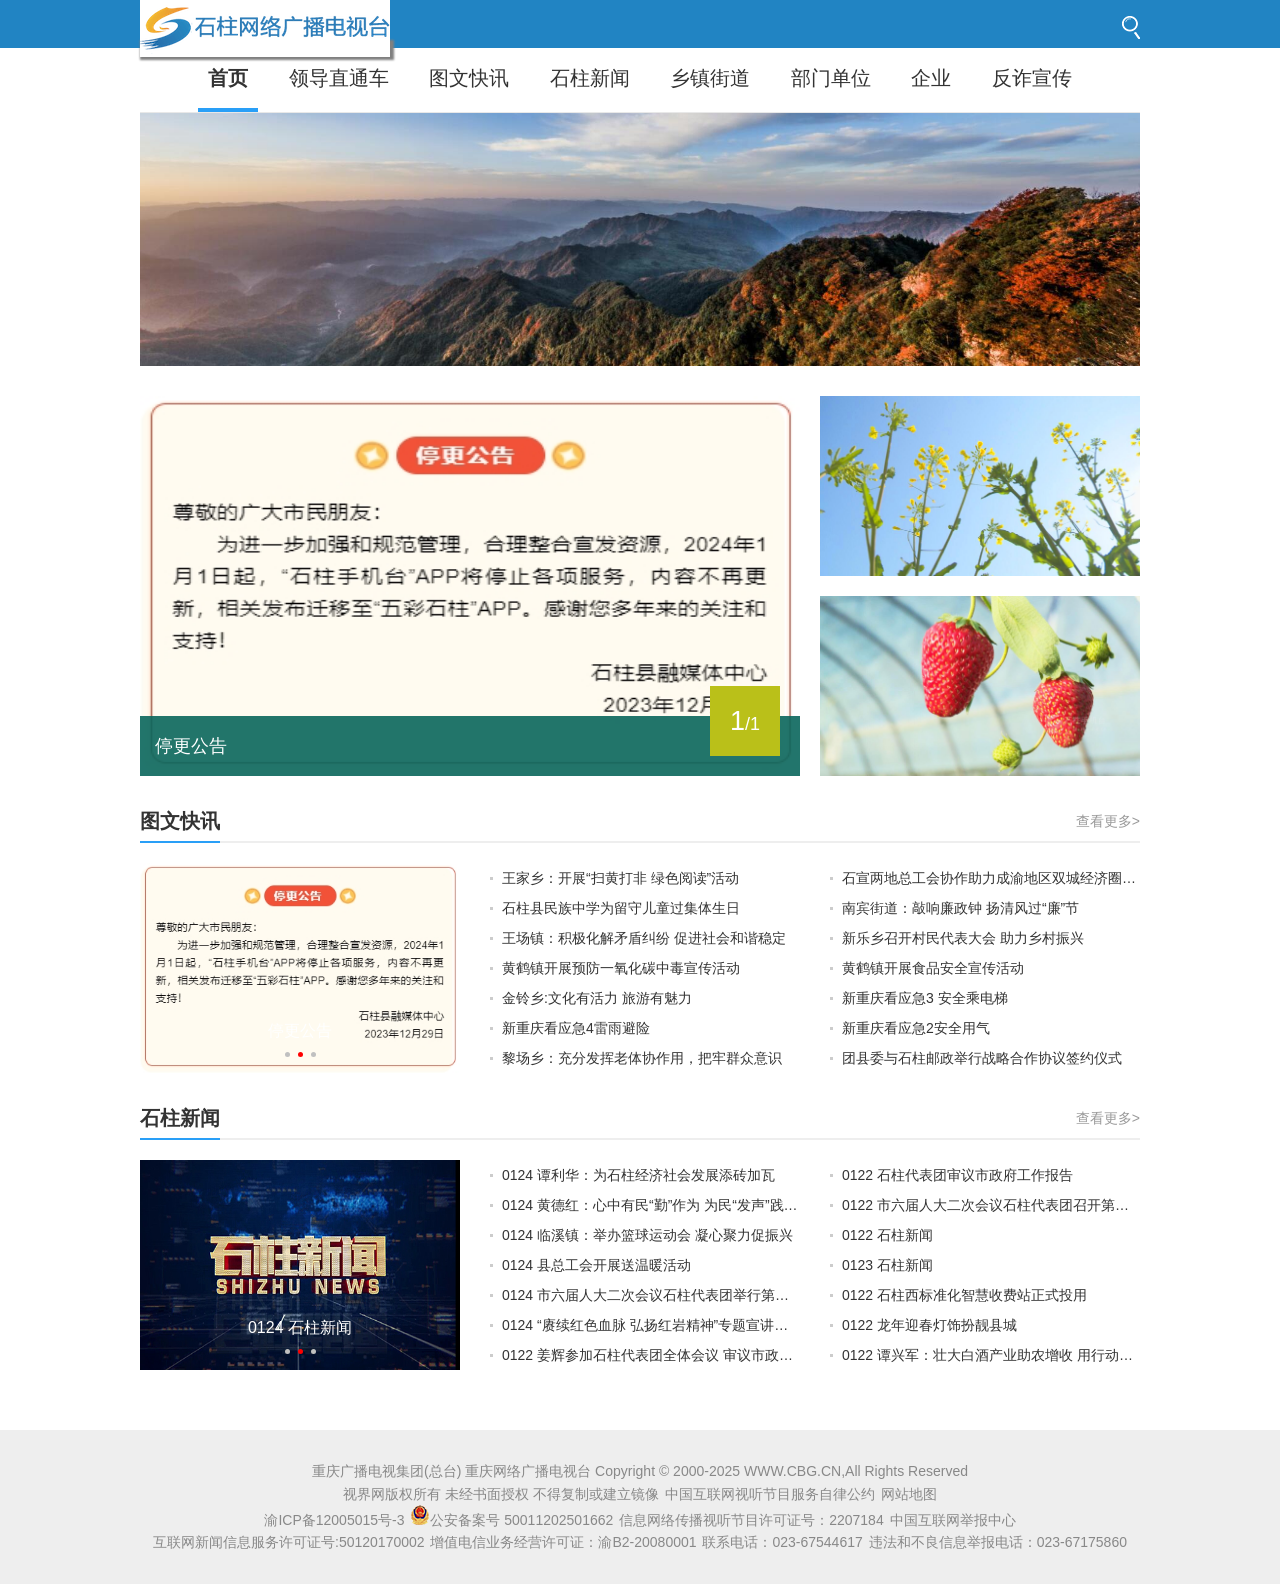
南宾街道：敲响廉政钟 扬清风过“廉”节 (960, 908)
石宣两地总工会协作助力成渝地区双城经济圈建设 (991, 878)
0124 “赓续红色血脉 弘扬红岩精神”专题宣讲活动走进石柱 (651, 1325)
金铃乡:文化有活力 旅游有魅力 (597, 998)
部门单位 (831, 78)
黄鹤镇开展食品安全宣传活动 (933, 968)
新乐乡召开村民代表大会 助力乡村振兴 (963, 938)
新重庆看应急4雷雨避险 (576, 1028)
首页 (228, 78)
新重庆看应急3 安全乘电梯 (925, 998)
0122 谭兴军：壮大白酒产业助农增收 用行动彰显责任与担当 (991, 1355)
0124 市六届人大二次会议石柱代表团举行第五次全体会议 (651, 1295)
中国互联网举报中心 (953, 1520)
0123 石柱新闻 (887, 1265)
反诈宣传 (1032, 78)
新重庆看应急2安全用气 (916, 1028)
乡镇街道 (710, 78)
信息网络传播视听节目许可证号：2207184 (751, 1520)
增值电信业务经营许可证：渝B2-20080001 (563, 1542)
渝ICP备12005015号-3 (334, 1520)
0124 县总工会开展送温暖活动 (596, 1265)
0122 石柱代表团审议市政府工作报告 (957, 1175)
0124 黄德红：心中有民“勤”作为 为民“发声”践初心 (651, 1205)
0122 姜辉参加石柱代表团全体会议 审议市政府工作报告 (651, 1355)
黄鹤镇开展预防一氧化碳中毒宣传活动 (621, 968)
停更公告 (191, 746)
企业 (931, 78)
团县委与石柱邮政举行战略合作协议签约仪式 (982, 1058)
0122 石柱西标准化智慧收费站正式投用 (964, 1295)
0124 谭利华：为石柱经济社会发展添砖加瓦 (638, 1175)
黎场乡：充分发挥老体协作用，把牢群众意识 (642, 1058)
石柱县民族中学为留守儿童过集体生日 (621, 908)
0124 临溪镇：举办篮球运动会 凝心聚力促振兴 (647, 1235)
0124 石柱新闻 (300, 1327)
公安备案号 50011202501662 (513, 1520)
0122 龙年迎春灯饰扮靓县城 (929, 1325)
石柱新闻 (590, 78)
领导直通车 (339, 78)
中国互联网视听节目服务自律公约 (770, 1494)
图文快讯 (469, 78)
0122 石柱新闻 (887, 1235)
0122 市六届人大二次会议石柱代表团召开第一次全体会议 (991, 1205)
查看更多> (1108, 821)
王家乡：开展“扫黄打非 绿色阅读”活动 (620, 878)
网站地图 (909, 1494)
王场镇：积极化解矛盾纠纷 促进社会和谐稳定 (644, 938)
